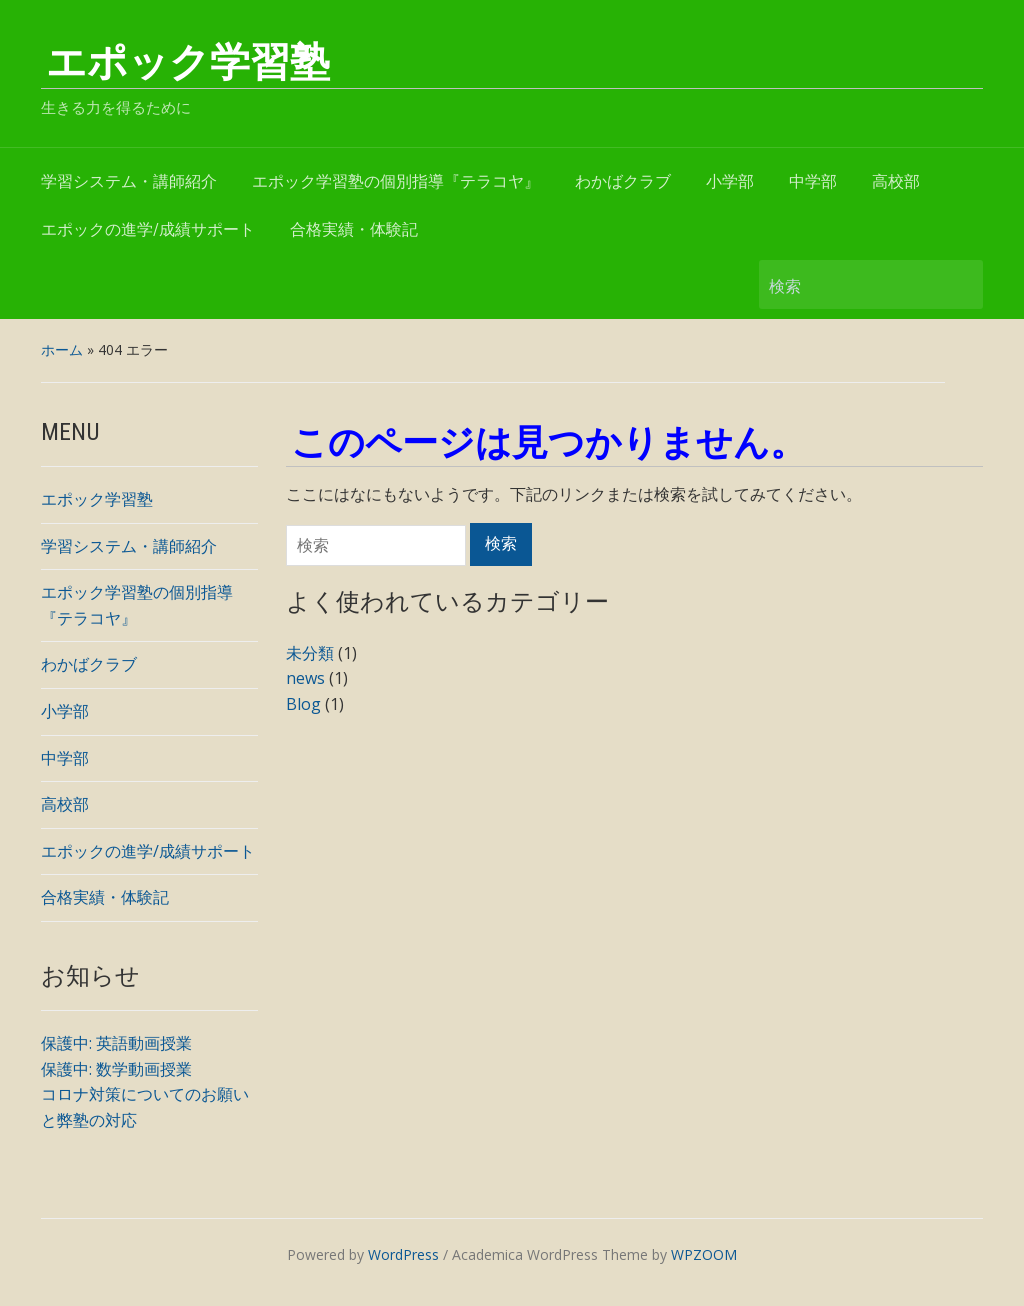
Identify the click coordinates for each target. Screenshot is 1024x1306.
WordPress (403, 1254)
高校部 (896, 181)
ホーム (62, 349)
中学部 (813, 181)
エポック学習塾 (188, 62)
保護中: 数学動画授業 (116, 1069)
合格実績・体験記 (354, 229)
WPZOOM (704, 1254)
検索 (958, 284)
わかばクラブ (623, 181)
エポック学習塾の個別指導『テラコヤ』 (396, 181)
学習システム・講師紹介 (129, 181)
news (305, 678)
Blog (303, 704)
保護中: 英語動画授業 (116, 1043)
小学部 (730, 181)
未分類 (310, 653)
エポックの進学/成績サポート (148, 229)
